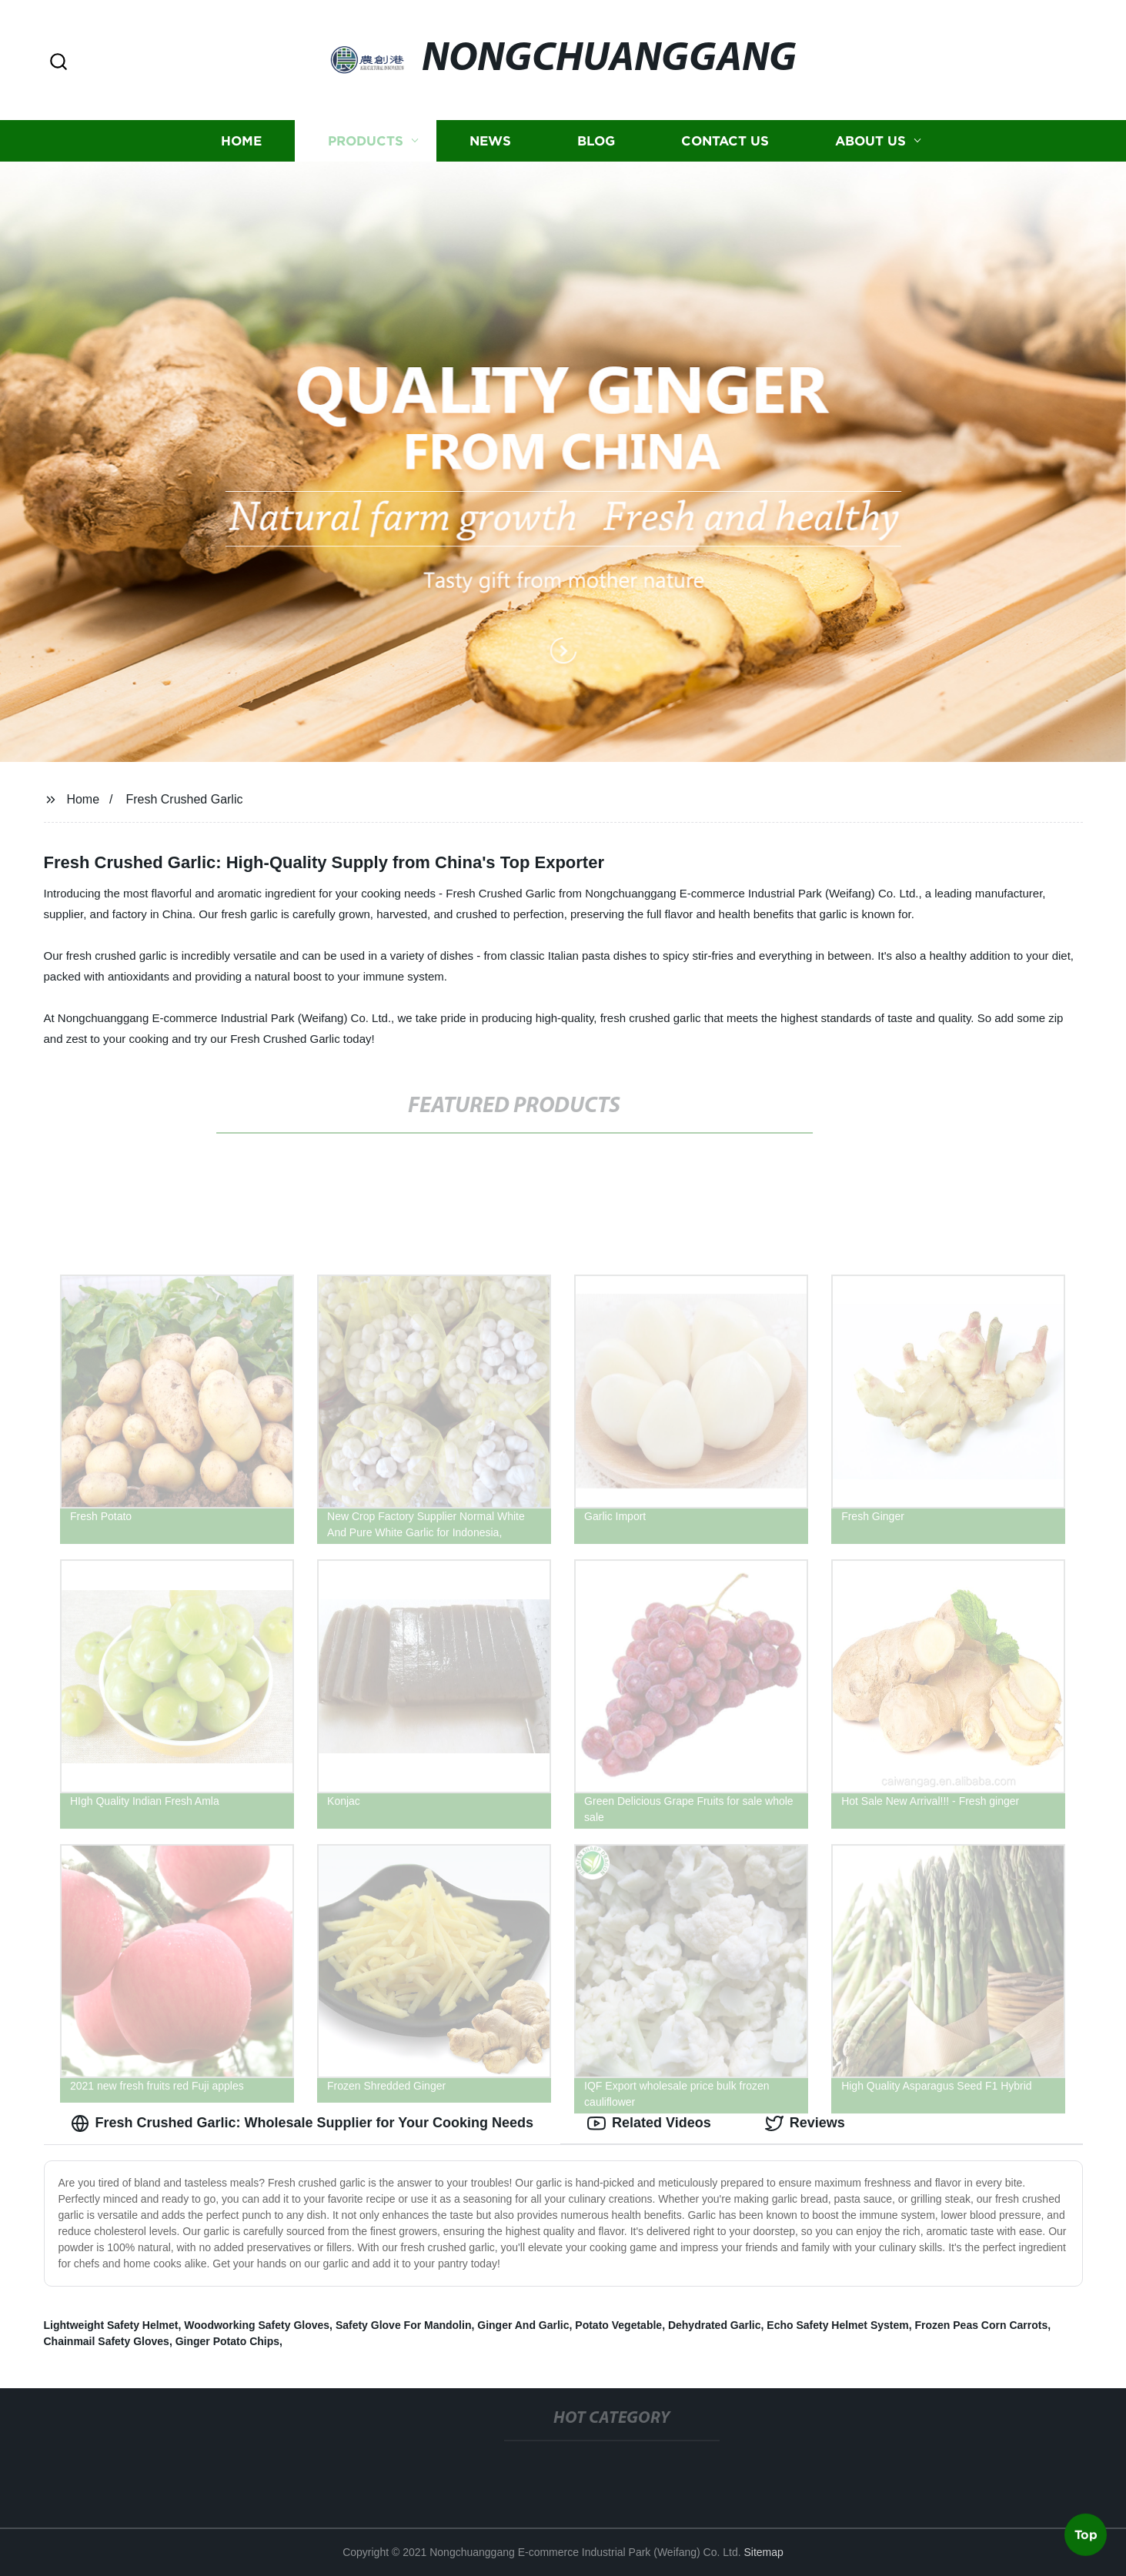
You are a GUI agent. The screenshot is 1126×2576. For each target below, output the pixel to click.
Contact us (725, 140)
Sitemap (763, 2552)
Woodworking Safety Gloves (256, 2325)
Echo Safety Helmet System (837, 2325)
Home (241, 140)
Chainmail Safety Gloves (106, 2341)
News (490, 140)
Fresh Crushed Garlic (183, 799)
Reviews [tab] (805, 2123)
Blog (596, 140)
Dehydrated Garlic (714, 2325)
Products (365, 140)
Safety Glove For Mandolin (404, 2325)
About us (870, 140)
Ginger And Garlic (523, 2325)
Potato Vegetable (618, 2325)
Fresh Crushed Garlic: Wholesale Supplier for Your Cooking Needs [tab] (302, 2123)
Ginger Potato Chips (227, 2341)
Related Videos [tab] (649, 2123)
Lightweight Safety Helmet (111, 2325)
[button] (58, 63)
